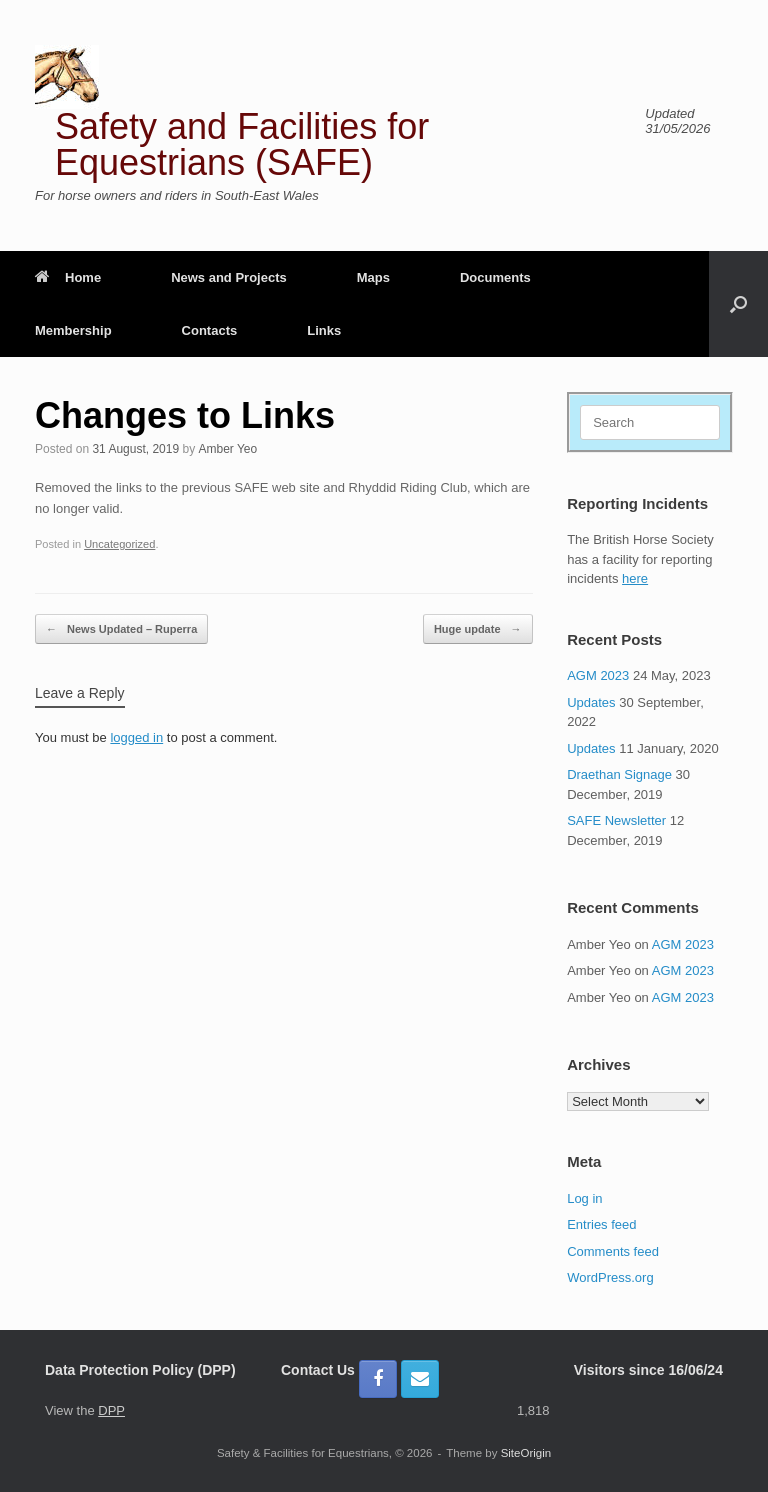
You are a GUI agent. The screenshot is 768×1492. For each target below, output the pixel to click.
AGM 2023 (598, 675)
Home (68, 277)
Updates (591, 702)
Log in (584, 1198)
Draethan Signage (619, 774)
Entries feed (601, 1224)
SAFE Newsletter (616, 820)
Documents (495, 277)
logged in (136, 737)
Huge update (478, 629)
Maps (373, 277)
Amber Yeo (228, 449)
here (635, 578)
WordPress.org (610, 1277)
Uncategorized (119, 544)
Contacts (210, 330)
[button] (738, 304)
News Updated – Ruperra (121, 629)
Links (324, 330)
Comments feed (613, 1251)
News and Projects (229, 277)
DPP (111, 1410)
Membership (73, 330)
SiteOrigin (526, 1453)
